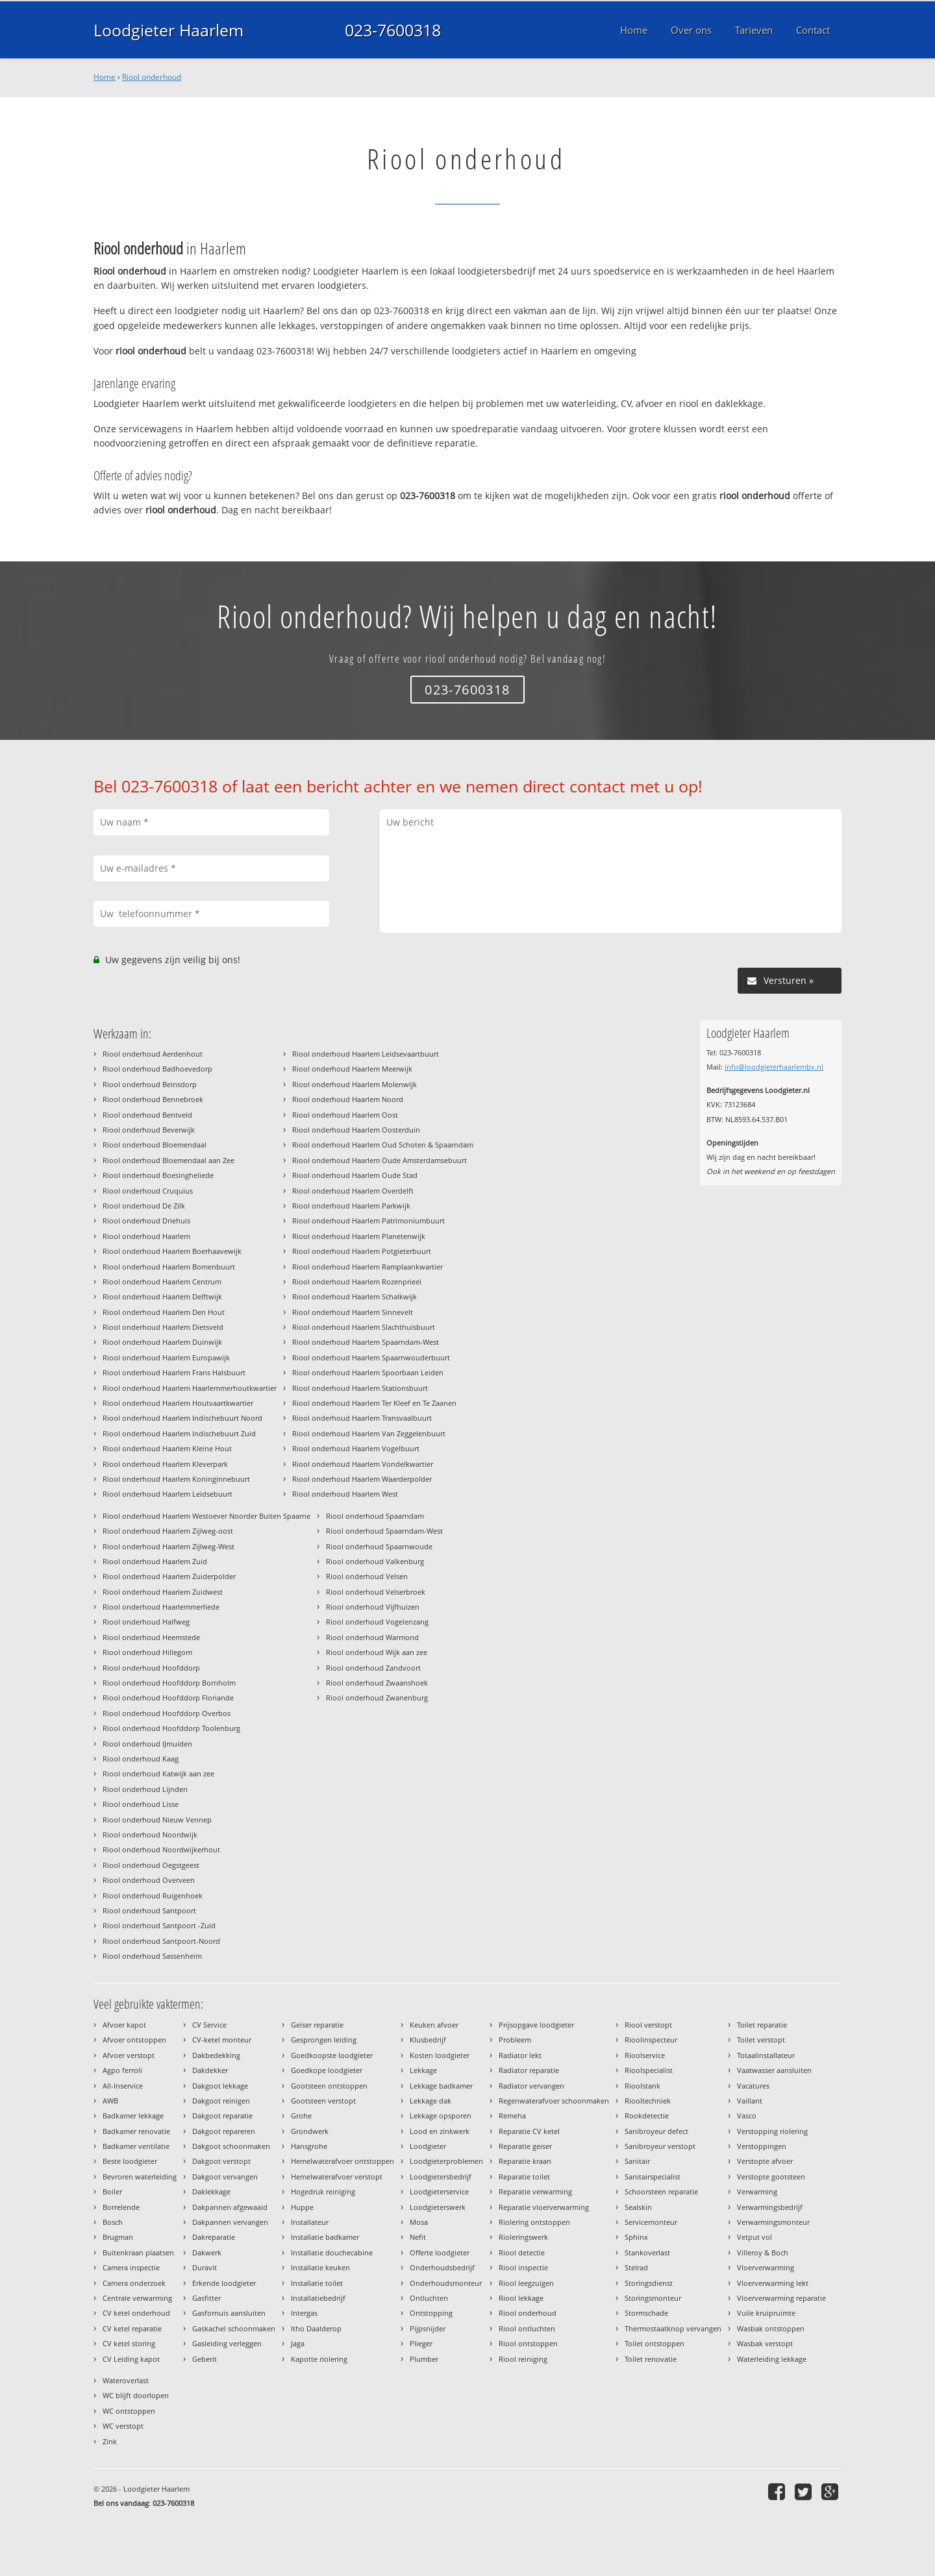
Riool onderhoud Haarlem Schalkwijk (354, 1296)
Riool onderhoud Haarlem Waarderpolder (362, 1479)
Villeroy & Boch (762, 2252)
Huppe (302, 2207)
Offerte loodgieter (439, 2252)
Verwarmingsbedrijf (770, 2207)
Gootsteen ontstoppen (329, 2086)
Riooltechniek (648, 2100)
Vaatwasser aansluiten (774, 2070)
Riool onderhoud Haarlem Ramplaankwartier (367, 1266)
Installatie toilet (317, 2283)
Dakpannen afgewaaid (230, 2207)
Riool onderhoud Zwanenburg (377, 1697)
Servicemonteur (651, 2222)
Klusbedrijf (428, 2039)
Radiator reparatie (529, 2070)
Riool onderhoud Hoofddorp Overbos (167, 1713)
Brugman (118, 2237)
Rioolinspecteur (651, 2039)
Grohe (301, 2115)
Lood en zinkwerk (439, 2131)
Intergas (304, 2313)
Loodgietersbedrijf (440, 2176)
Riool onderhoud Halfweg (146, 1621)
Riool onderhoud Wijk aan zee (376, 1652)
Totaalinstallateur (766, 2055)
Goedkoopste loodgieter (332, 2055)
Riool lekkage (521, 2298)
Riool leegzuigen (526, 2283)
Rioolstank (642, 2086)
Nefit (418, 2237)
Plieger (421, 2343)
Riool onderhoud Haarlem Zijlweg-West (168, 1546)
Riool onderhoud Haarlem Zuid (155, 1561)
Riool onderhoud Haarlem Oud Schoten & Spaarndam (382, 1144)
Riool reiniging (523, 2359)
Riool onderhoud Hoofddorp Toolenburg (171, 1728)
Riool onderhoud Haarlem (146, 1236)
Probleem (515, 2039)
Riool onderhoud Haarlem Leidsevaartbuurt (365, 1054)
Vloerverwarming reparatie (781, 2298)
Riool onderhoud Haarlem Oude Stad (355, 1175)
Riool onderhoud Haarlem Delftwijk (162, 1296)
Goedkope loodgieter (326, 2070)
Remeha (512, 2115)
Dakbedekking (216, 2055)
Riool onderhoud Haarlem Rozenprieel (356, 1281)
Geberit (204, 2359)
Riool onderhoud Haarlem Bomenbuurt (169, 1266)
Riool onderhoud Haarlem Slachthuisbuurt (363, 1327)
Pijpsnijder (427, 2328)
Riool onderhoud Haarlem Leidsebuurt (167, 1494)
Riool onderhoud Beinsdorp (150, 1084)
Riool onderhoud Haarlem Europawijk (166, 1357)
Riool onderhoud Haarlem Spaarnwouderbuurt (371, 1357)
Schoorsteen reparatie (661, 2191)
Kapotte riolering (319, 2359)
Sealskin (638, 2207)
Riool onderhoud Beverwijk (149, 1130)
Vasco (746, 2115)
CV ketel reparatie (132, 2328)
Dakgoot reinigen (221, 2100)
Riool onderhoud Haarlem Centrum (162, 1281)
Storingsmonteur (653, 2298)
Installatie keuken (320, 2267)
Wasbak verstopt (765, 2343)
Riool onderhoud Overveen (149, 1880)
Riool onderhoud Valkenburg (375, 1561)
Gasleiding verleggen (227, 2343)
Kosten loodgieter (439, 2055)
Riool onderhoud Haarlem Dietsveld (163, 1327)
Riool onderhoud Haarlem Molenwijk (354, 1084)
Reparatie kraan (525, 2161)
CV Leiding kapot (131, 2359)
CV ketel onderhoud (136, 2313)
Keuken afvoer (434, 2025)
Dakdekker (210, 2070)
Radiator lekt (520, 2055)
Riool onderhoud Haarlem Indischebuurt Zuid (179, 1433)
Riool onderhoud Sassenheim (152, 1956)
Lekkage (423, 2070)
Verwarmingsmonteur (773, 2222)
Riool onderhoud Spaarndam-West (384, 1531)
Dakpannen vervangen (230, 2222)
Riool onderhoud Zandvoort (373, 1668)
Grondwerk (310, 2131)
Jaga (298, 2343)
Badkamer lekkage (133, 2115)
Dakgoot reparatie (222, 2115)
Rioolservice (645, 2055)
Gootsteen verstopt (323, 2100)
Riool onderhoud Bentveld (147, 1115)
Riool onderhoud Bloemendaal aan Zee (168, 1160)
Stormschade (646, 2313)
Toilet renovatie (651, 2359)
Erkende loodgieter (224, 2283)
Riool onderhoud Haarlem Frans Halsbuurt (174, 1372)
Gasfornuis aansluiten (229, 2313)
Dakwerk (206, 2252)
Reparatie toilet (524, 2176)
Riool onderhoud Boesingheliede (158, 1175)
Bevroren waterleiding (140, 2176)
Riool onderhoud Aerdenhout (153, 1054)
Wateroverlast (126, 2380)
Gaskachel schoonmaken (233, 2328)
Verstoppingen (761, 2146)
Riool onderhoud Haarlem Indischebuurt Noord (182, 1418)
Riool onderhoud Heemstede (151, 1637)
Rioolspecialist (649, 2070)
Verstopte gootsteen (771, 2176)
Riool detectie (522, 2252)
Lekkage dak (430, 2100)
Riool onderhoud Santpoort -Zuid (159, 1925)
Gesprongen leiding (323, 2039)
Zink (110, 2441)
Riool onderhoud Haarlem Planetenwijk (358, 1236)
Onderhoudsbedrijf (442, 2267)
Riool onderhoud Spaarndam (375, 1516)
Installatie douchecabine (332, 2252)
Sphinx (636, 2237)
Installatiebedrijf (318, 2298)
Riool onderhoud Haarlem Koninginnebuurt (176, 1479)
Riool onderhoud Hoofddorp (151, 1668)
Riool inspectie (523, 2267)
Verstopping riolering (772, 2131)
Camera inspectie (131, 2267)
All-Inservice (123, 2086)
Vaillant (749, 2100)
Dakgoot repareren (223, 2131)
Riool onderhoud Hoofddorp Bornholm (169, 1682)
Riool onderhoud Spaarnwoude (379, 1546)
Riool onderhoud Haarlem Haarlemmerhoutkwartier (190, 1388)
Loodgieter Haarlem (168, 30)
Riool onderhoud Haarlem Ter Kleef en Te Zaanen (374, 1403)
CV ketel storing (129, 2343)
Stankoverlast (647, 2252)
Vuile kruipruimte (766, 2313)
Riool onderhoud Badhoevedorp (157, 1068)
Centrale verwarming (137, 2298)
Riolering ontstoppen (534, 2222)
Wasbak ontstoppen (770, 2328)
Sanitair (637, 2161)
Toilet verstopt (761, 2039)
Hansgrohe (309, 2146)
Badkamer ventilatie (136, 2146)
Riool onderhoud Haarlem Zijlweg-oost (168, 1531)
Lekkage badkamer (441, 2086)
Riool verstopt (648, 2025)
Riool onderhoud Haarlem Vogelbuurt (355, 1448)
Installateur (310, 2222)
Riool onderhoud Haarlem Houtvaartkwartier (178, 1403)
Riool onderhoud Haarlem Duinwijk (162, 1342)
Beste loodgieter (130, 2161)
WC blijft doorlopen (136, 2395)
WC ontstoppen (129, 2411)
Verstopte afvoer (765, 2161)
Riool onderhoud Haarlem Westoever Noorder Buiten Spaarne (206, 1516)
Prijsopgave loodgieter (536, 2025)
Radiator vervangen (531, 2086)
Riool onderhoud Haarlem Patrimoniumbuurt (368, 1220)
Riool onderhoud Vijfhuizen (372, 1607)
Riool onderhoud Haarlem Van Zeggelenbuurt (368, 1433)
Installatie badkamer (325, 2237)
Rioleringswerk (523, 2237)
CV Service (209, 2025)
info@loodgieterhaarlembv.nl (774, 1067)
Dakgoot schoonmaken (231, 2146)
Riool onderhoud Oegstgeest (151, 1865)
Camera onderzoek (134, 2283)
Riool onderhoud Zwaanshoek (377, 1682)
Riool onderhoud (151, 76)
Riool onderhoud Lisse (141, 1804)
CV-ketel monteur (221, 2039)
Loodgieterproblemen (446, 2161)
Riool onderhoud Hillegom (147, 1652)
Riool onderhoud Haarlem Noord (347, 1099)
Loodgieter (428, 2146)
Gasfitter (206, 2298)
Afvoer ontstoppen (134, 2039)
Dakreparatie (213, 2237)
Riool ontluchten (527, 2328)
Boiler (112, 2191)
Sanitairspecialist (652, 2176)
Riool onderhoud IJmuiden (147, 1743)
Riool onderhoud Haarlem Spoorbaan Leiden (367, 1372)
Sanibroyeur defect (656, 2131)
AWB (110, 2100)
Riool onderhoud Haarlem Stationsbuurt (360, 1388)
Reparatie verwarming (535, 2191)
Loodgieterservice (439, 2191)
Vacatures (753, 2086)
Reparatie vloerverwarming (544, 2207)
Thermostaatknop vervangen (673, 2328)
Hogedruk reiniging (323, 2191)
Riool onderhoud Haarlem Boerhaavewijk (172, 1251)
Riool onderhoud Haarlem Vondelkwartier (362, 1464)
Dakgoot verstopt (221, 2161)
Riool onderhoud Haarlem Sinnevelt (352, 1312)
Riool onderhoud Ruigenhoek (153, 1895)
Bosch (113, 2222)
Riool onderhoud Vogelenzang (377, 1621)
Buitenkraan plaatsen (138, 2252)
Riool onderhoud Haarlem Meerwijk (352, 1068)
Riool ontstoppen (528, 2343)
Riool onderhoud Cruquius (148, 1191)
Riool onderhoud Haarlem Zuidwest (163, 1592)
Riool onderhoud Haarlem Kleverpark (165, 1464)
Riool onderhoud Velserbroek (375, 1592)
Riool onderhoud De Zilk (144, 1205)
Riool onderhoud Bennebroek (153, 1099)
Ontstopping (431, 2313)
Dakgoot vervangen (225, 2176)
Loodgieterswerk (438, 2207)
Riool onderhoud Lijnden (145, 1789)
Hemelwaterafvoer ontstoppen (342, 2161)
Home (105, 76)
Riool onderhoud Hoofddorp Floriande (168, 1697)
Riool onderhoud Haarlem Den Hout (164, 1312)
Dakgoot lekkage (220, 2086)
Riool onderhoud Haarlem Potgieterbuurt (361, 1251)
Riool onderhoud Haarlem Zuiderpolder (169, 1576)
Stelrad (636, 2267)
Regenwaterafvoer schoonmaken (554, 2100)
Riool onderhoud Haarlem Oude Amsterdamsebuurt (379, 1160)
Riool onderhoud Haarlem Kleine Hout (167, 1448)
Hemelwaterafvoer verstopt (336, 2176)
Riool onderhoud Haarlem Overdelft (353, 1191)
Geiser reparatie (317, 2025)
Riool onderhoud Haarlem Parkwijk (351, 1205)
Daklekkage (211, 2191)
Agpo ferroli (122, 2070)
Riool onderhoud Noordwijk (150, 1834)
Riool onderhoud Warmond (372, 1637)
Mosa (419, 2222)
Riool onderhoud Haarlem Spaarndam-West (365, 1342)
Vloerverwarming (765, 2267)
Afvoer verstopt (129, 2055)
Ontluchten (429, 2298)
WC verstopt (123, 2426)
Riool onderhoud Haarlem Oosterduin (356, 1130)
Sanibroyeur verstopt (660, 2146)
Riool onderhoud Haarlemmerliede (161, 1607)
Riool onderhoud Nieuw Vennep (157, 1819)
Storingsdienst (649, 2283)
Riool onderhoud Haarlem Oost (345, 1115)
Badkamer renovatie (136, 2131)
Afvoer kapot (124, 2025)
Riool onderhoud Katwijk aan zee (158, 1773)
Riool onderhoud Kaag (141, 1758)
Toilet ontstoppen (654, 2343)
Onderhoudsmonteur (446, 2283)
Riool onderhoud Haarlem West (345, 1494)
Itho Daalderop (316, 2328)
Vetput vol (754, 2237)
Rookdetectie (647, 2115)
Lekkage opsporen (440, 2115)
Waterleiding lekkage (771, 2359)
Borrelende (121, 2207)
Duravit (204, 2267)
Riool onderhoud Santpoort (149, 1910)
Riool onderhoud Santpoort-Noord (161, 1941)
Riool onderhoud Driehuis (146, 1220)
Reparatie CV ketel (529, 2131)
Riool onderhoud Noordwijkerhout (161, 1849)
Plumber (424, 2359)
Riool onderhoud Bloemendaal (154, 1144)
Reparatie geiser (525, 2146)
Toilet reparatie (762, 2025)
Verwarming (757, 2191)
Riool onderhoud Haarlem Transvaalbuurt (362, 1418)
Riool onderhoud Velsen (367, 1576)
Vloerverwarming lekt (772, 2283)
